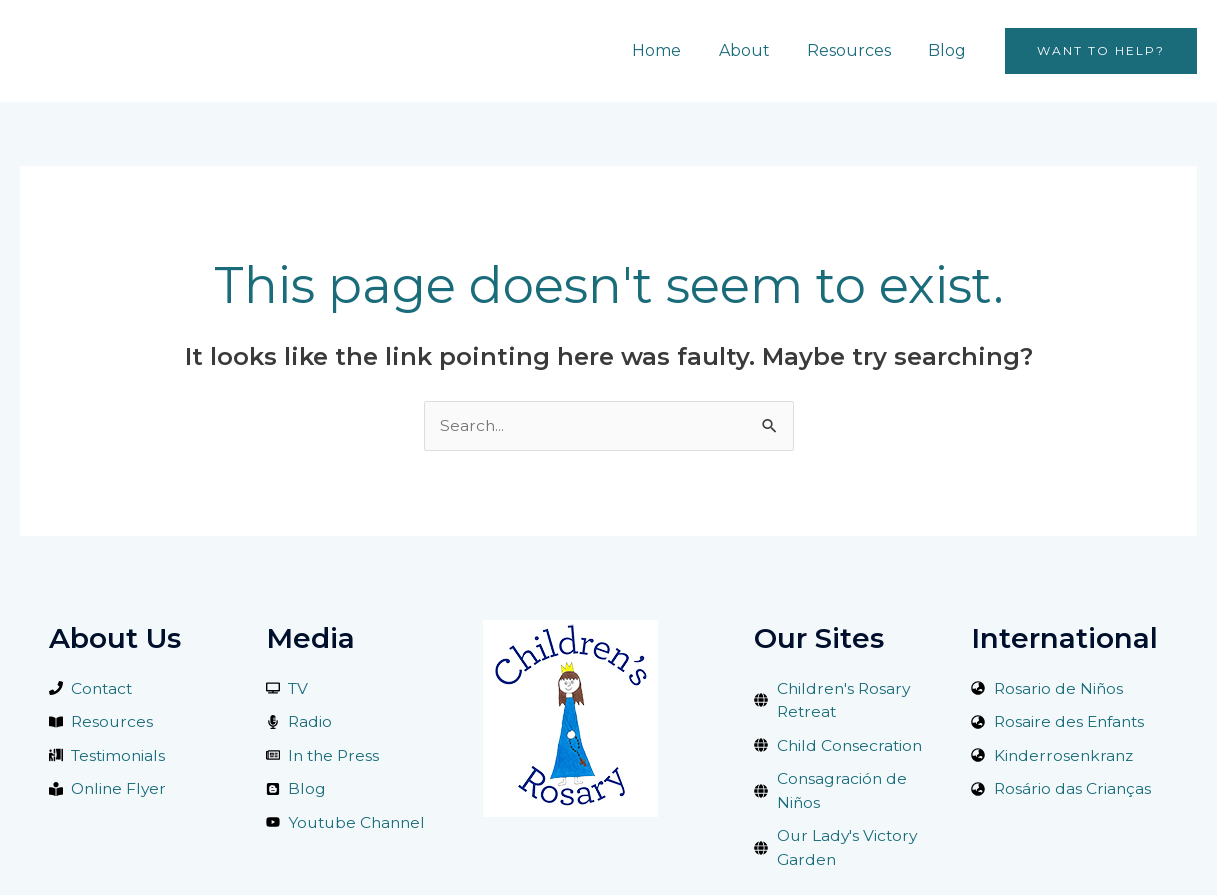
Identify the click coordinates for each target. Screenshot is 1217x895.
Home (675, 50)
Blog (950, 50)
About (757, 50)
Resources (857, 50)
